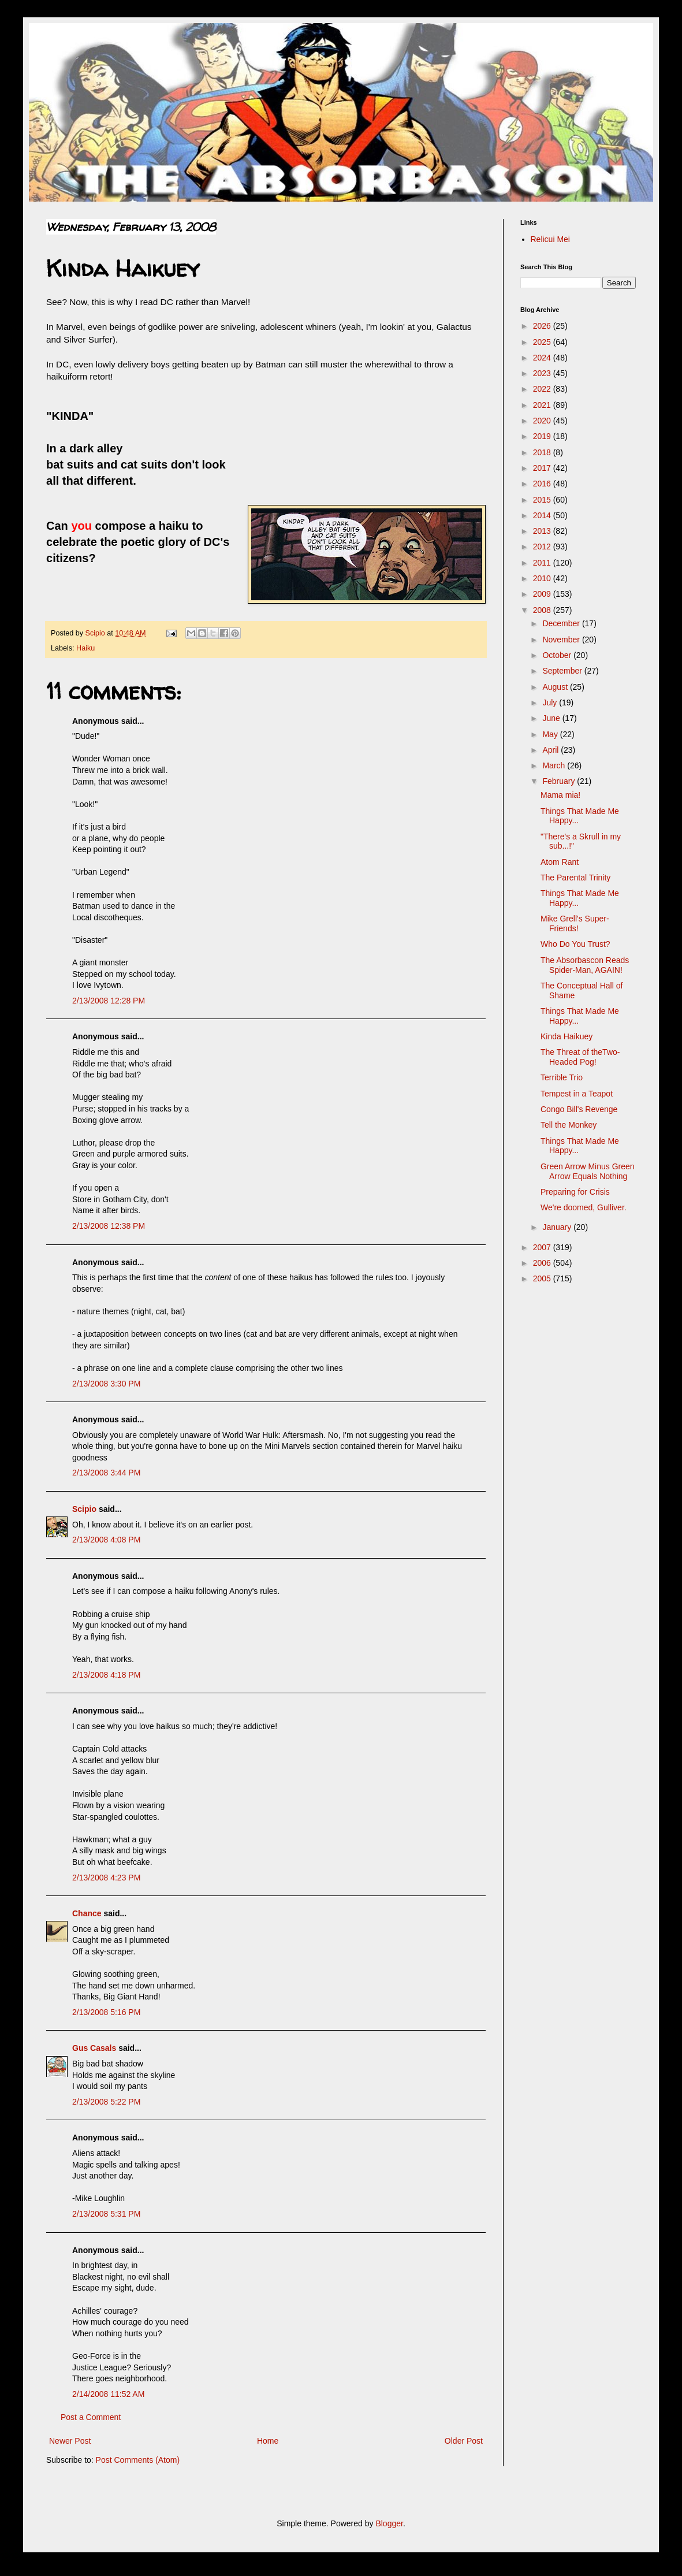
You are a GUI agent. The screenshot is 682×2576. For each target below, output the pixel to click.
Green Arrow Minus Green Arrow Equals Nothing (588, 1171)
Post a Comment (91, 2417)
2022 (543, 388)
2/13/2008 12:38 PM (108, 1226)
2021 (543, 405)
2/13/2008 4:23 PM (106, 1877)
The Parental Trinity (575, 877)
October (557, 655)
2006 (543, 1262)
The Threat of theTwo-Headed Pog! (580, 1056)
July (550, 702)
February (559, 781)
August (555, 687)
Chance (87, 1913)
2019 (543, 436)
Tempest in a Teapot (577, 1093)
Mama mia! (560, 795)
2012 (543, 546)
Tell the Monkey (569, 1124)
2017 (543, 468)
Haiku (85, 648)
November (562, 639)
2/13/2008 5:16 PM (106, 2012)
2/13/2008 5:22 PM (106, 2101)
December (562, 623)
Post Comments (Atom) (138, 2460)
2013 (543, 531)
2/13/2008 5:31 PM (106, 2213)
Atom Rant (560, 862)
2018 (543, 452)
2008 (543, 610)
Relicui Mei (550, 239)
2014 (543, 515)
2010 (543, 578)
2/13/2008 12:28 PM (108, 1000)
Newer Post (70, 2440)
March (554, 765)
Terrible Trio (562, 1077)
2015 (543, 499)
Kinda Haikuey (566, 1036)
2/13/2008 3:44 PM (106, 1472)
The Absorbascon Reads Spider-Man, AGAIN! (585, 965)
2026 (543, 325)
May (551, 734)
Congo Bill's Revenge (579, 1109)
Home (267, 2440)
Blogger (389, 2523)
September (563, 670)
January (557, 1227)
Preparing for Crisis (575, 1191)
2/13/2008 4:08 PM (106, 1539)
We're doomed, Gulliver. (584, 1207)
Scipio (84, 1509)
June (552, 718)
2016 (543, 483)
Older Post (464, 2440)
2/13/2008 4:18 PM (106, 1674)
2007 (543, 1247)
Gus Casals (94, 2048)
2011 (543, 562)
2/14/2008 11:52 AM (108, 2394)
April (551, 749)
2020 (543, 420)
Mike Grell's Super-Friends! (575, 923)
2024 (543, 357)
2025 (543, 342)
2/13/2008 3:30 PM (106, 1383)
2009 (543, 594)
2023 (543, 373)
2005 (543, 1278)
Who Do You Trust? (575, 944)
